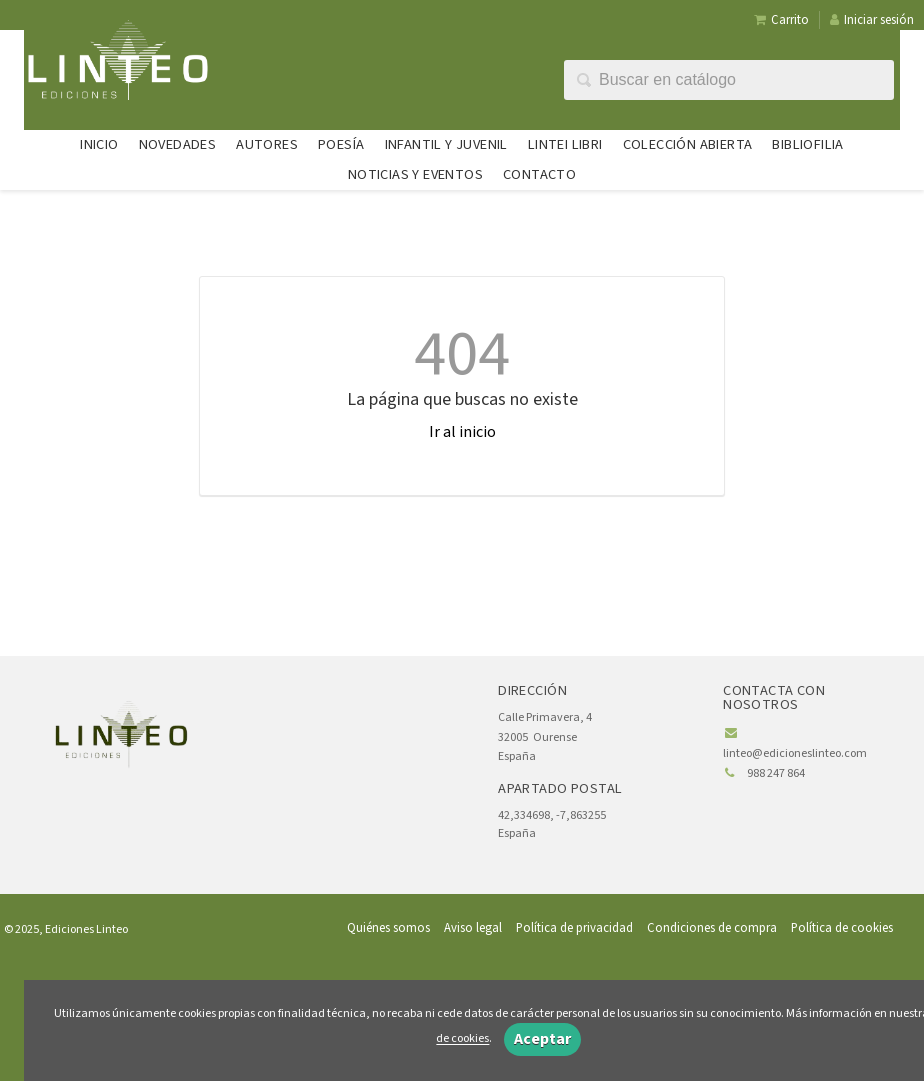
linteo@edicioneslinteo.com (795, 753)
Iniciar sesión (872, 20)
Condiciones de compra (712, 928)
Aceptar (542, 1039)
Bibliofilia (807, 144)
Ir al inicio (462, 432)
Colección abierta (688, 144)
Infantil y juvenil (446, 144)
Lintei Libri (565, 144)
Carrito (781, 20)
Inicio (99, 144)
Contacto (539, 174)
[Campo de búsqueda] (729, 80)
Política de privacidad (574, 928)
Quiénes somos (388, 928)
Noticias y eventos (415, 174)
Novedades (178, 144)
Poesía (341, 144)
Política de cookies (842, 928)
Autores (267, 144)
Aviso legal (473, 928)
